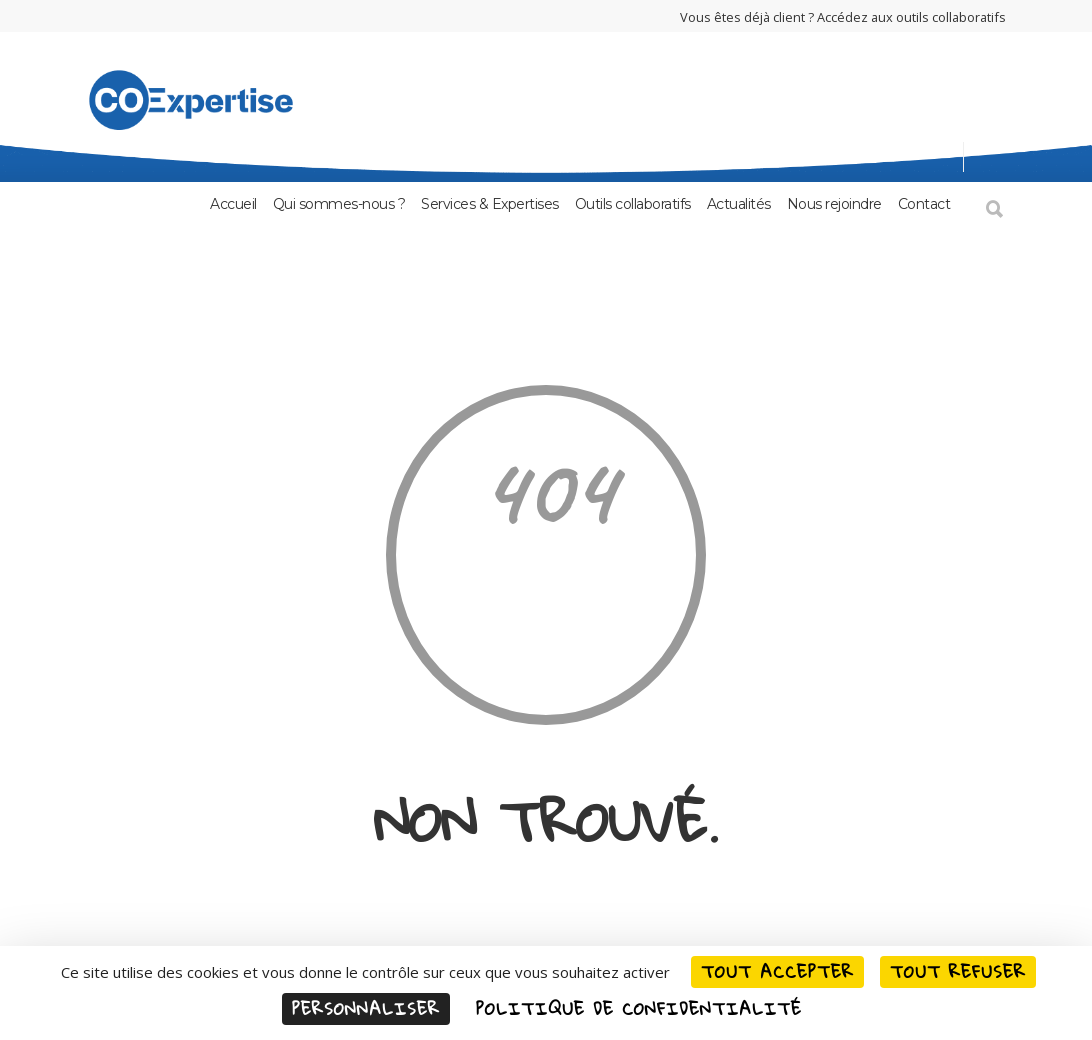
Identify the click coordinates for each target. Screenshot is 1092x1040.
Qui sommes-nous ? (339, 204)
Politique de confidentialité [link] (639, 1008)
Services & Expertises (490, 204)
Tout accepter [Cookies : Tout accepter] (777, 971)
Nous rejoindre (834, 204)
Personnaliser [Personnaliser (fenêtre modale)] (366, 1008)
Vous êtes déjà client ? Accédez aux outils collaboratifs (843, 17)
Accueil (233, 204)
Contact (924, 204)
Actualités (739, 204)
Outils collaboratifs (633, 204)
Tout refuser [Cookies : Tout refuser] (958, 971)
